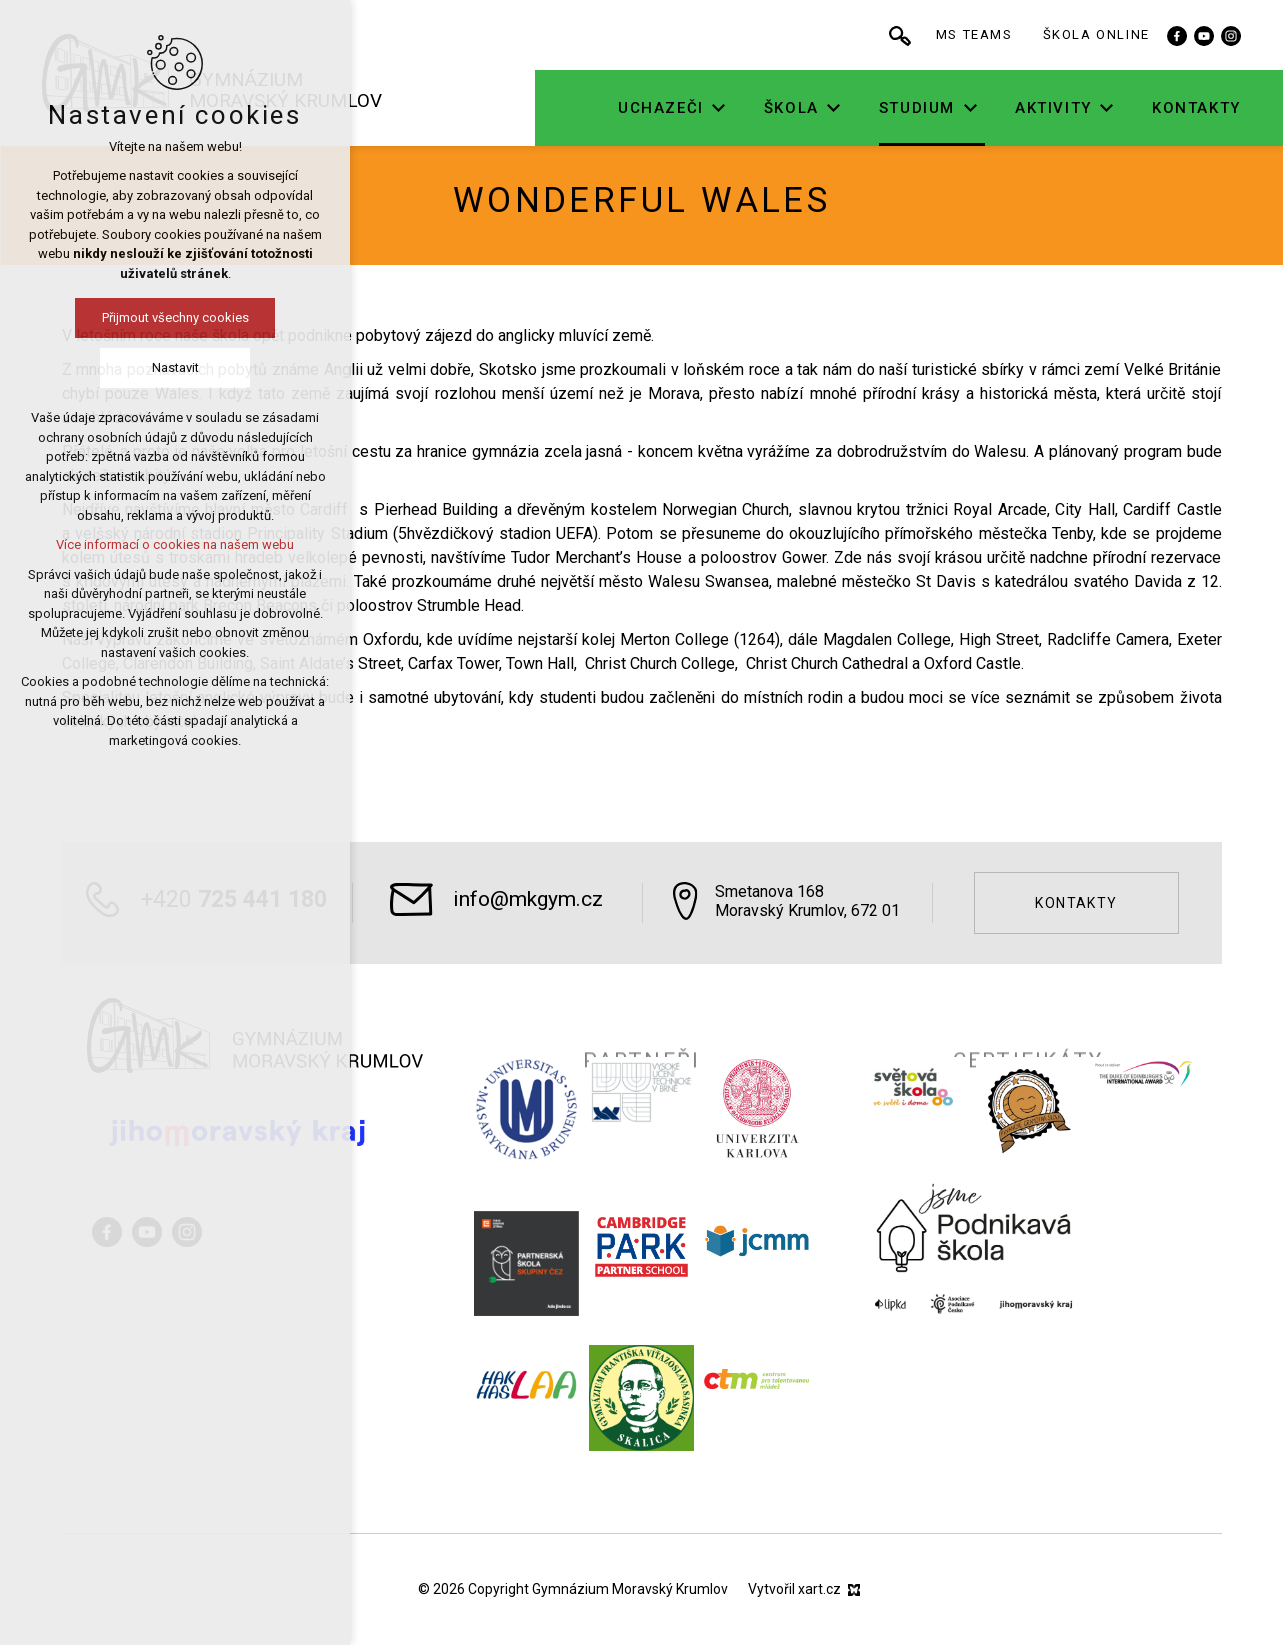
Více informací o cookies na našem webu (123, 544)
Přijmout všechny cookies (123, 317)
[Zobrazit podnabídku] (787, 108)
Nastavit (123, 367)
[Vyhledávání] (968, 35)
